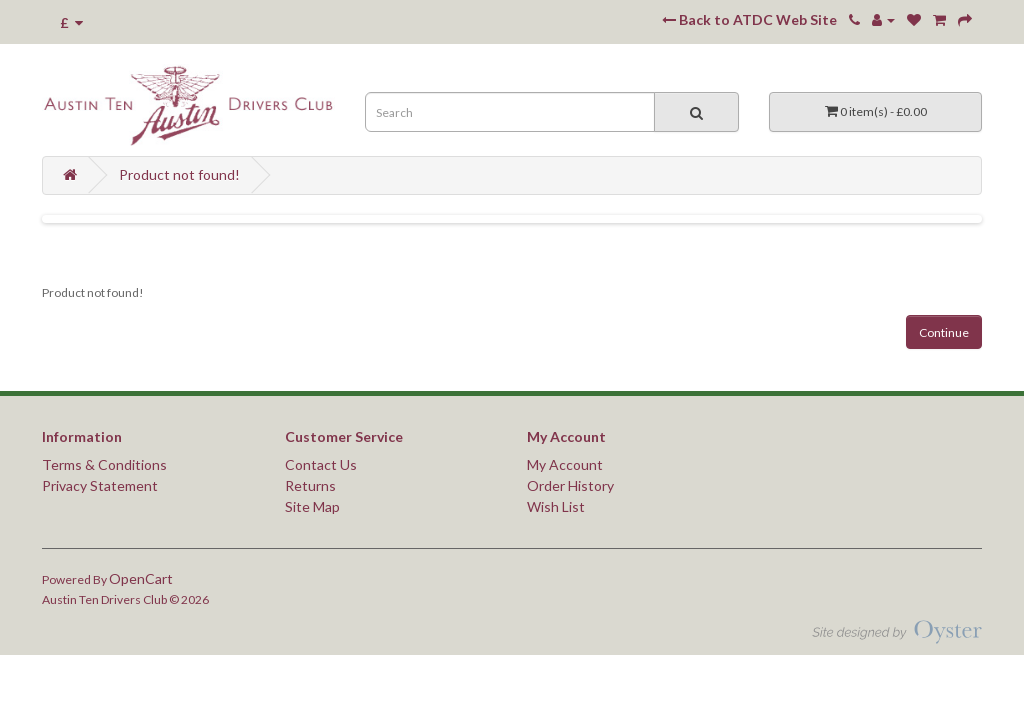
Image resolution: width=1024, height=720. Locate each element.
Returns (310, 485)
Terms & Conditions (104, 464)
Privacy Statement (100, 485)
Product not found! (179, 174)
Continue (944, 332)
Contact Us (321, 464)
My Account (565, 464)
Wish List (556, 506)
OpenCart (141, 578)
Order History (570, 485)
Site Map (312, 506)
